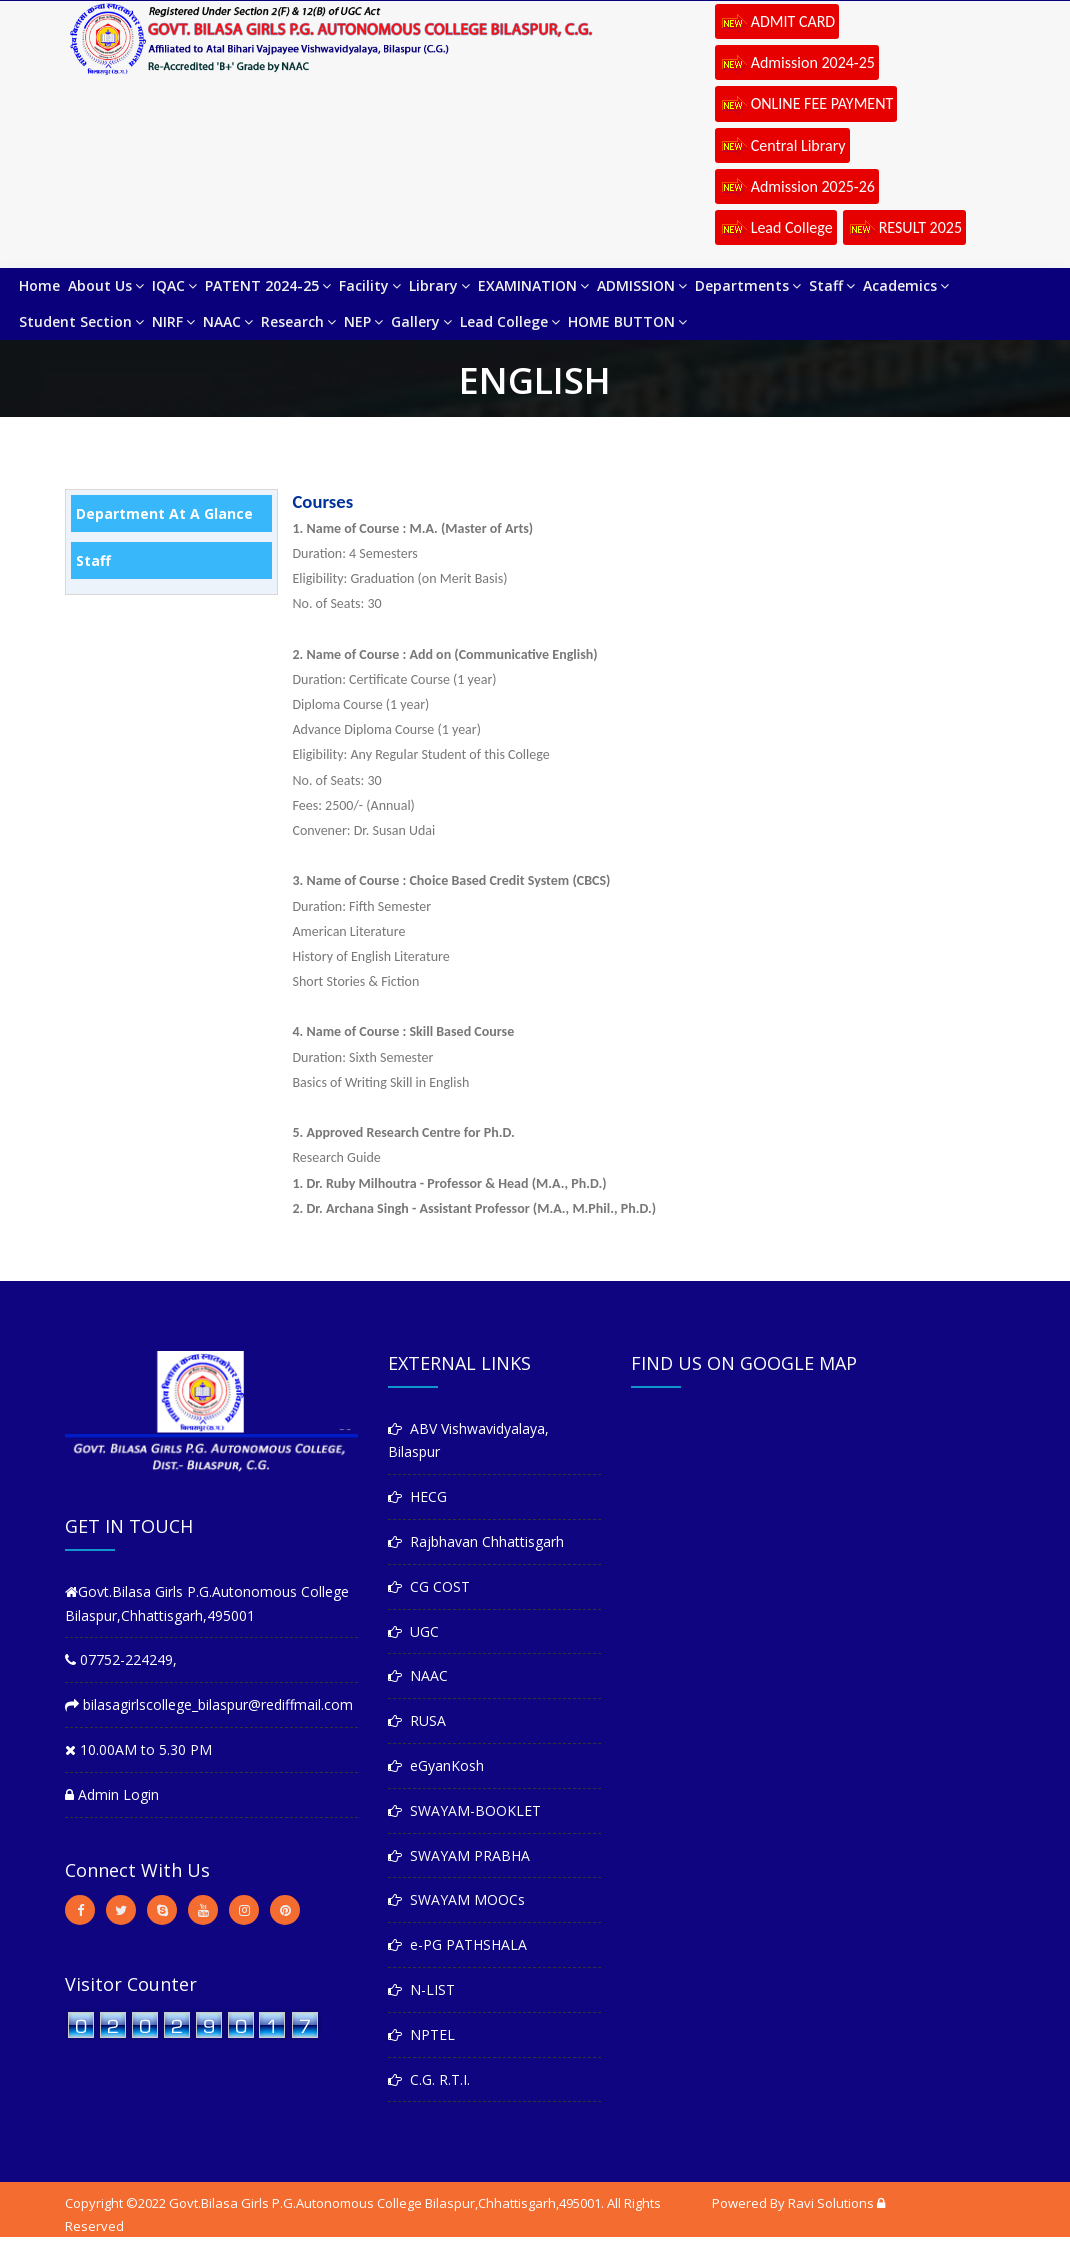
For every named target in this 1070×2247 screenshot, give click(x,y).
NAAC (228, 321)
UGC (413, 1631)
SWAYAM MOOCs (456, 1899)
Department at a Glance (164, 513)
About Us (106, 285)
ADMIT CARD (777, 23)
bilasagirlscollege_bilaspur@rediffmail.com (209, 1704)
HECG (417, 1496)
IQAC (174, 285)
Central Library (782, 147)
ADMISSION (642, 285)
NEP (363, 321)
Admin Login (112, 1794)
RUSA (417, 1720)
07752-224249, (121, 1659)
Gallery (421, 321)
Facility (370, 285)
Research (298, 321)
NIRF (173, 321)
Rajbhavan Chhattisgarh (476, 1541)
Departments (748, 285)
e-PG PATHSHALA (457, 1944)
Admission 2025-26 (797, 188)
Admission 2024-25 (797, 64)
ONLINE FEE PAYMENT (806, 105)
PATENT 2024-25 (268, 285)
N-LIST (421, 1989)
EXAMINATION (533, 285)
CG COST (429, 1586)
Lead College (776, 229)
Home (39, 285)
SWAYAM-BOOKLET (464, 1810)
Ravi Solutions (831, 2203)
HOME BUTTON (627, 321)
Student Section (81, 321)
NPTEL (421, 2034)
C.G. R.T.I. (429, 2079)
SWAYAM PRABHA (459, 1855)
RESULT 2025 (904, 229)
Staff (832, 285)
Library (439, 285)
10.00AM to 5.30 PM (138, 1749)
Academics (906, 285)
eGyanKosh (436, 1765)
